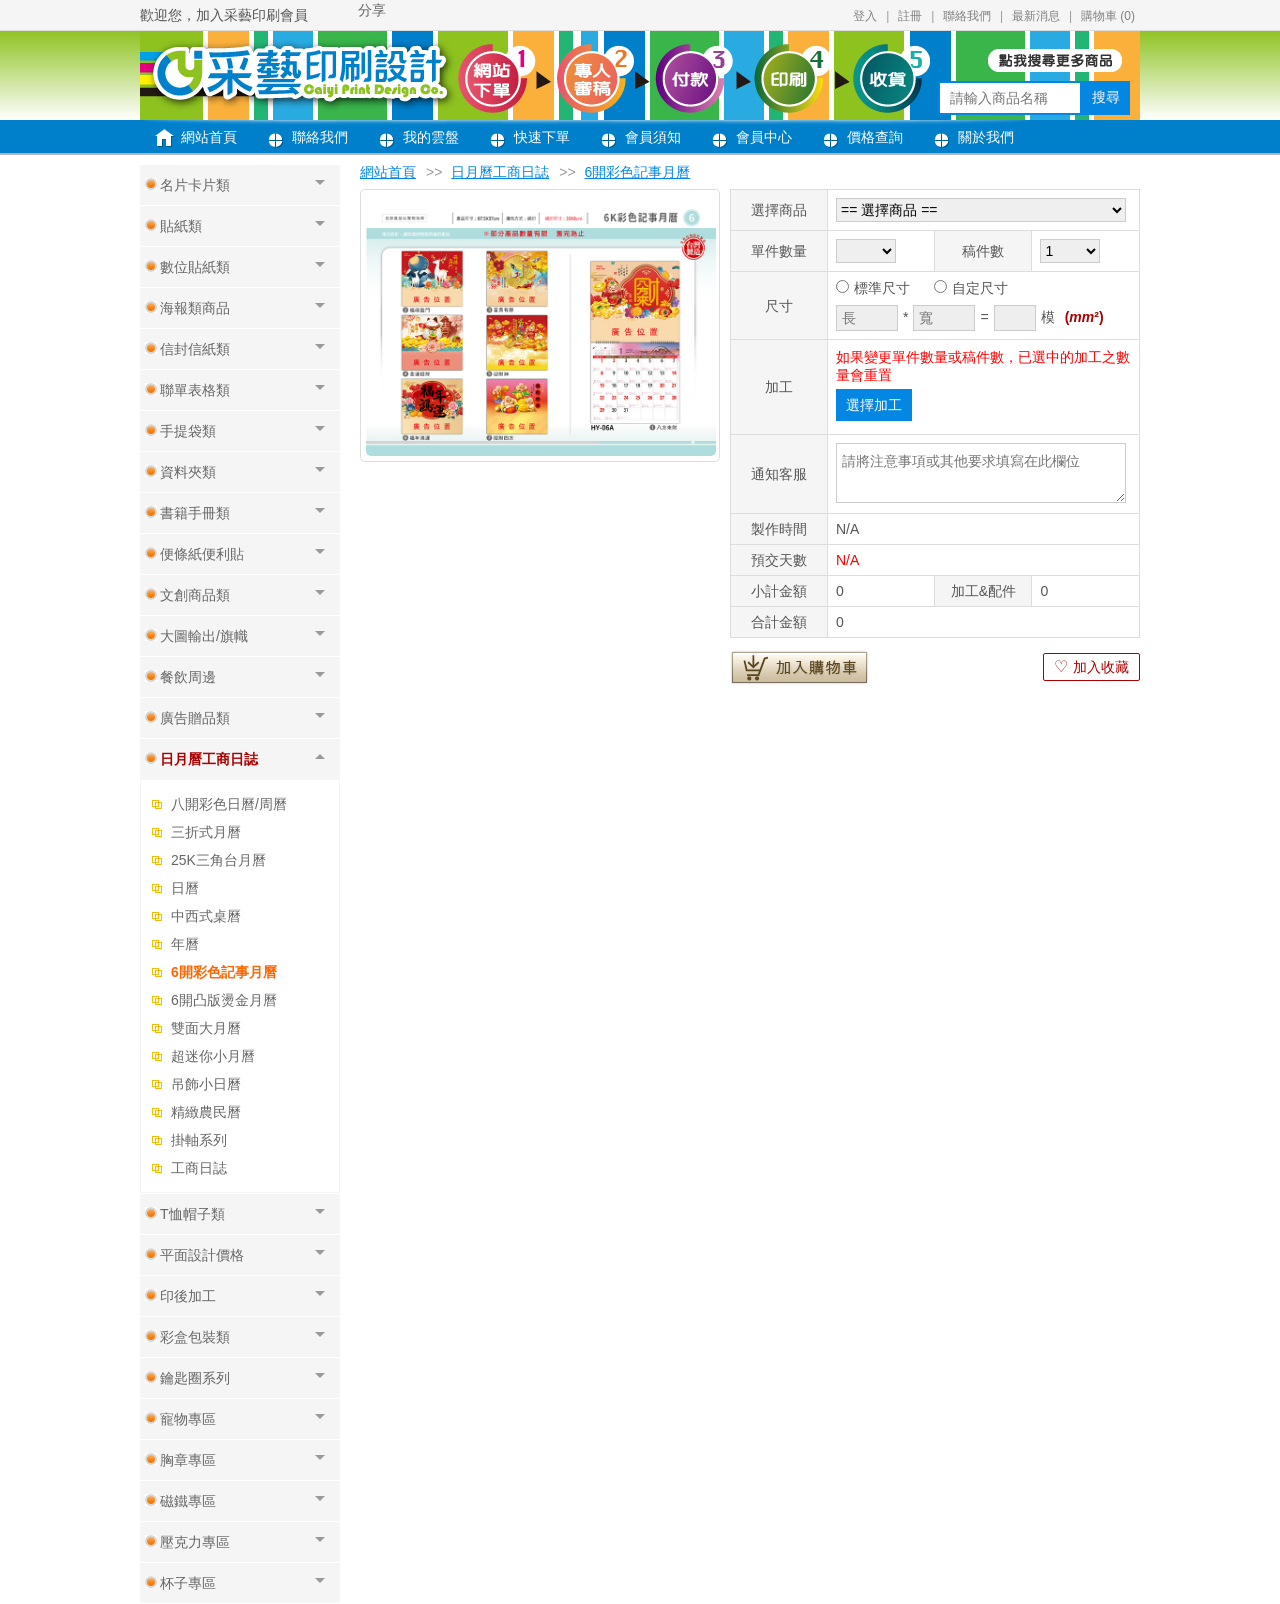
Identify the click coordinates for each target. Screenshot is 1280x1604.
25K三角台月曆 (218, 860)
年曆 (185, 944)
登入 (865, 16)
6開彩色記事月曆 (224, 972)
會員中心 (764, 137)
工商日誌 (199, 1168)
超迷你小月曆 (213, 1056)
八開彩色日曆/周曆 (229, 804)
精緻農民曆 (206, 1112)
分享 (372, 10)
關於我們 (986, 137)
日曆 (185, 888)
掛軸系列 (199, 1140)
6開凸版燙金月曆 (224, 1000)
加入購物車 (799, 667)
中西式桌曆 (206, 916)
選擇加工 (874, 405)
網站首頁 (209, 137)
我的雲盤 (431, 137)
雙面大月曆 (206, 1028)
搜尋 (1106, 97)
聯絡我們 (967, 16)
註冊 (910, 16)
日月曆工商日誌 (500, 172)
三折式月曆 (206, 832)
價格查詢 (875, 137)
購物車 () (1108, 16)
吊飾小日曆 (206, 1084)
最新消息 (1036, 16)
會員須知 (653, 137)
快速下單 (542, 137)
